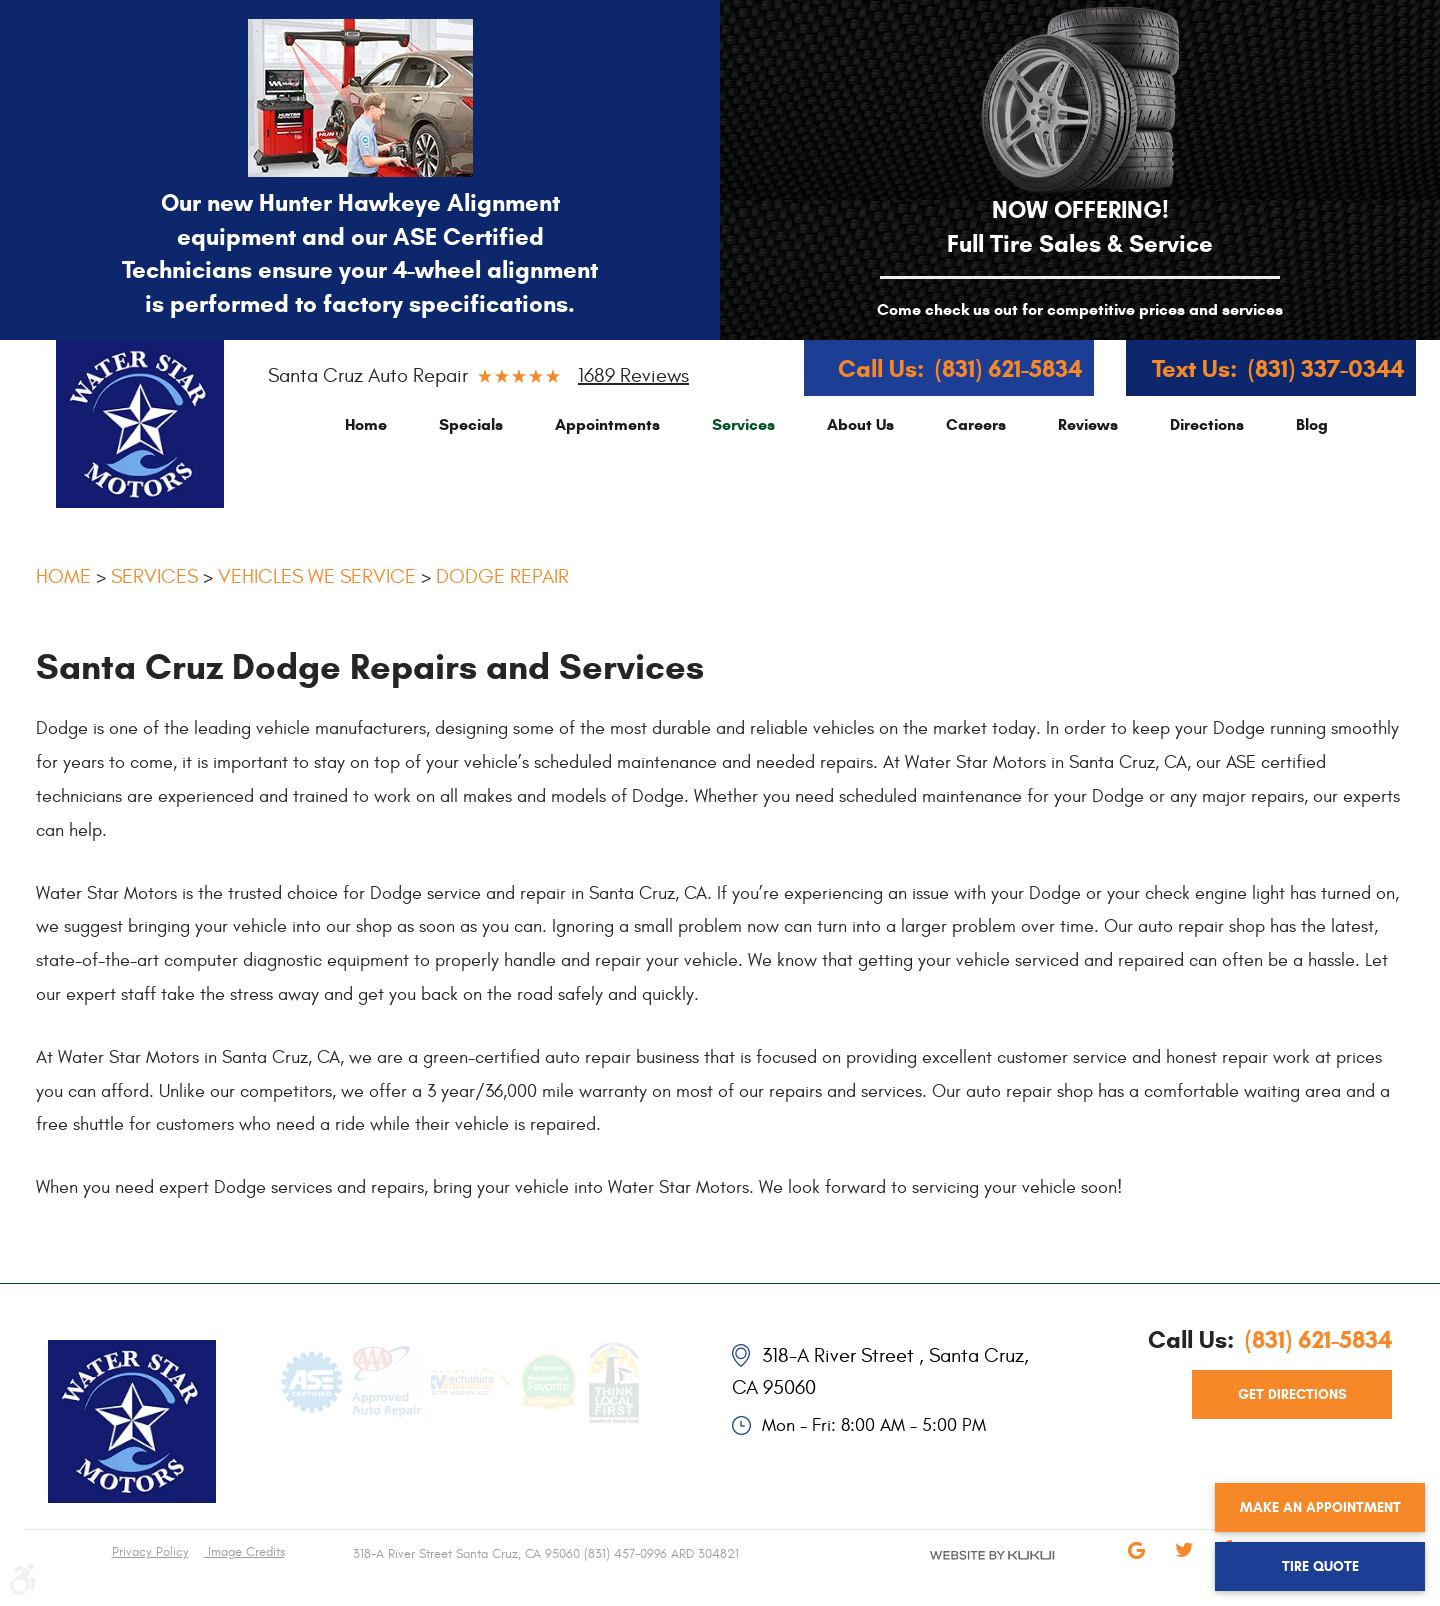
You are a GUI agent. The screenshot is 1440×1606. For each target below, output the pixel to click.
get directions (1292, 1394)
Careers (976, 424)
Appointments (607, 424)
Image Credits (244, 1552)
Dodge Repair (502, 576)
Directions (1207, 424)
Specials (471, 424)
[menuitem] (366, 424)
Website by (952, 1572)
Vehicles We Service (317, 576)
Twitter (1184, 1564)
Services (743, 424)
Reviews (1088, 424)
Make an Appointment (1320, 1507)
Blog (1312, 424)
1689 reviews (633, 375)
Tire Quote (1320, 1566)
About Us (860, 424)
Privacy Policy (150, 1552)
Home (366, 424)
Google (1136, 1564)
